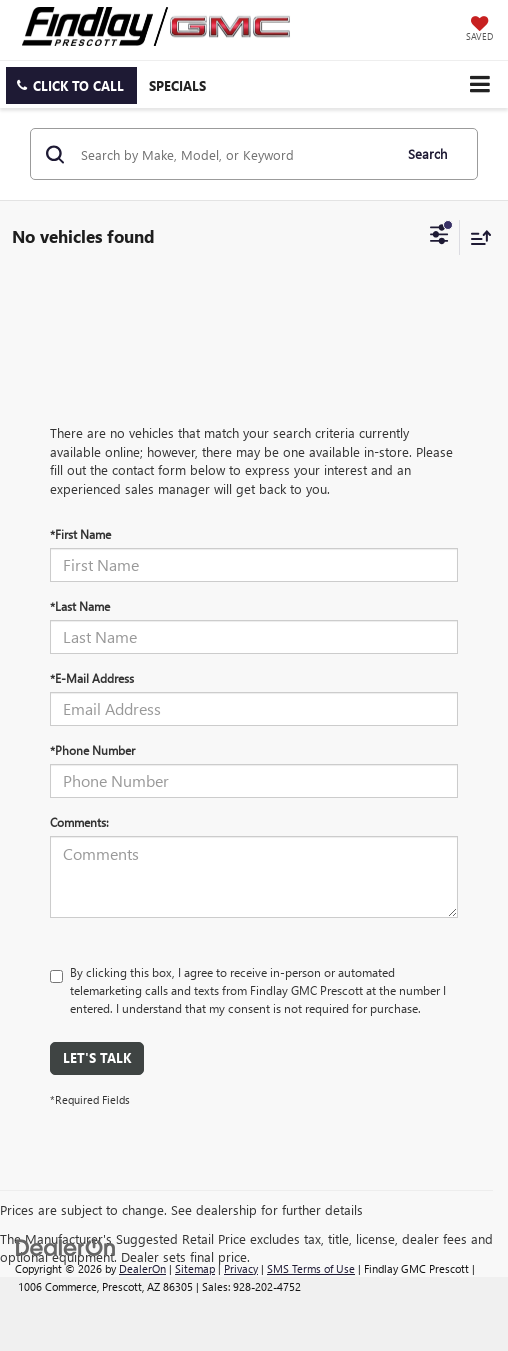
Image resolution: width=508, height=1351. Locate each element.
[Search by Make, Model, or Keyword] (233, 154)
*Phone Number (92, 750)
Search (427, 153)
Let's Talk (97, 1057)
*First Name (80, 534)
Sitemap (195, 1268)
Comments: (79, 822)
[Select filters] (439, 237)
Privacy (241, 1268)
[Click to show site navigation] (479, 84)
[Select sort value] (476, 237)
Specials (177, 85)
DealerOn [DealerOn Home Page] (142, 1268)
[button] (71, 85)
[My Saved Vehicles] (479, 30)
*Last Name (80, 606)
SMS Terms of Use (311, 1268)
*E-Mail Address (92, 678)
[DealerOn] (66, 1245)
